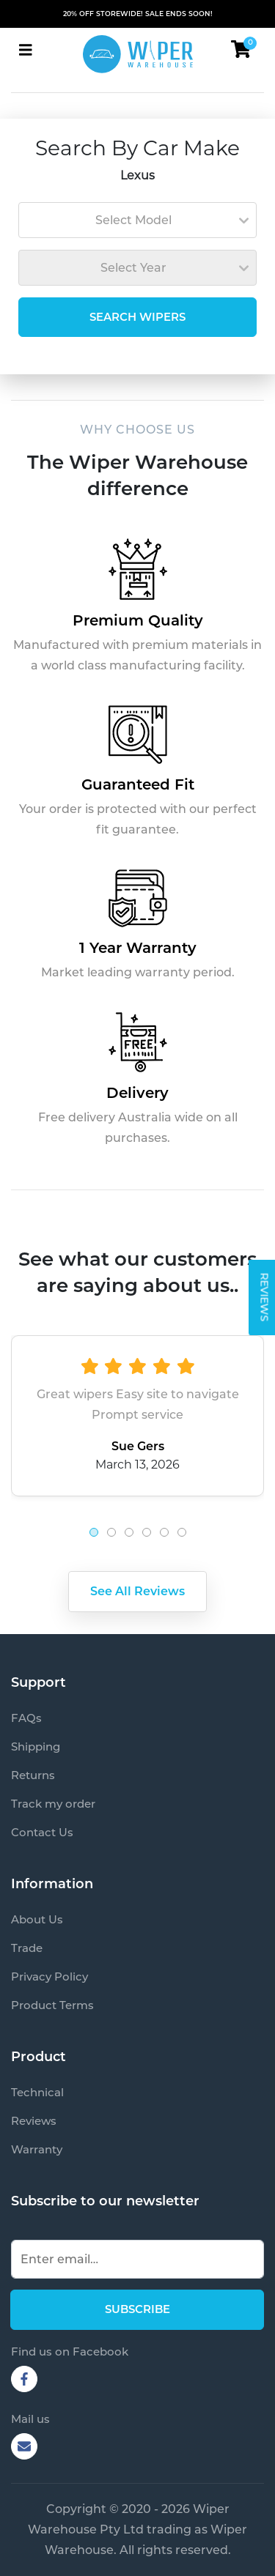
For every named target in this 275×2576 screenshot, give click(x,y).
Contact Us (42, 1832)
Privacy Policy (49, 1976)
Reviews (33, 2121)
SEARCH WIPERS (137, 317)
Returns (33, 1775)
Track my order (53, 1804)
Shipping (35, 1746)
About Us (37, 1919)
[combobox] (137, 220)
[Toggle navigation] (26, 50)
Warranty (36, 2149)
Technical (37, 2092)
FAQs (26, 1718)
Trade (27, 1948)
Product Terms (52, 2005)
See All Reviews (137, 1591)
